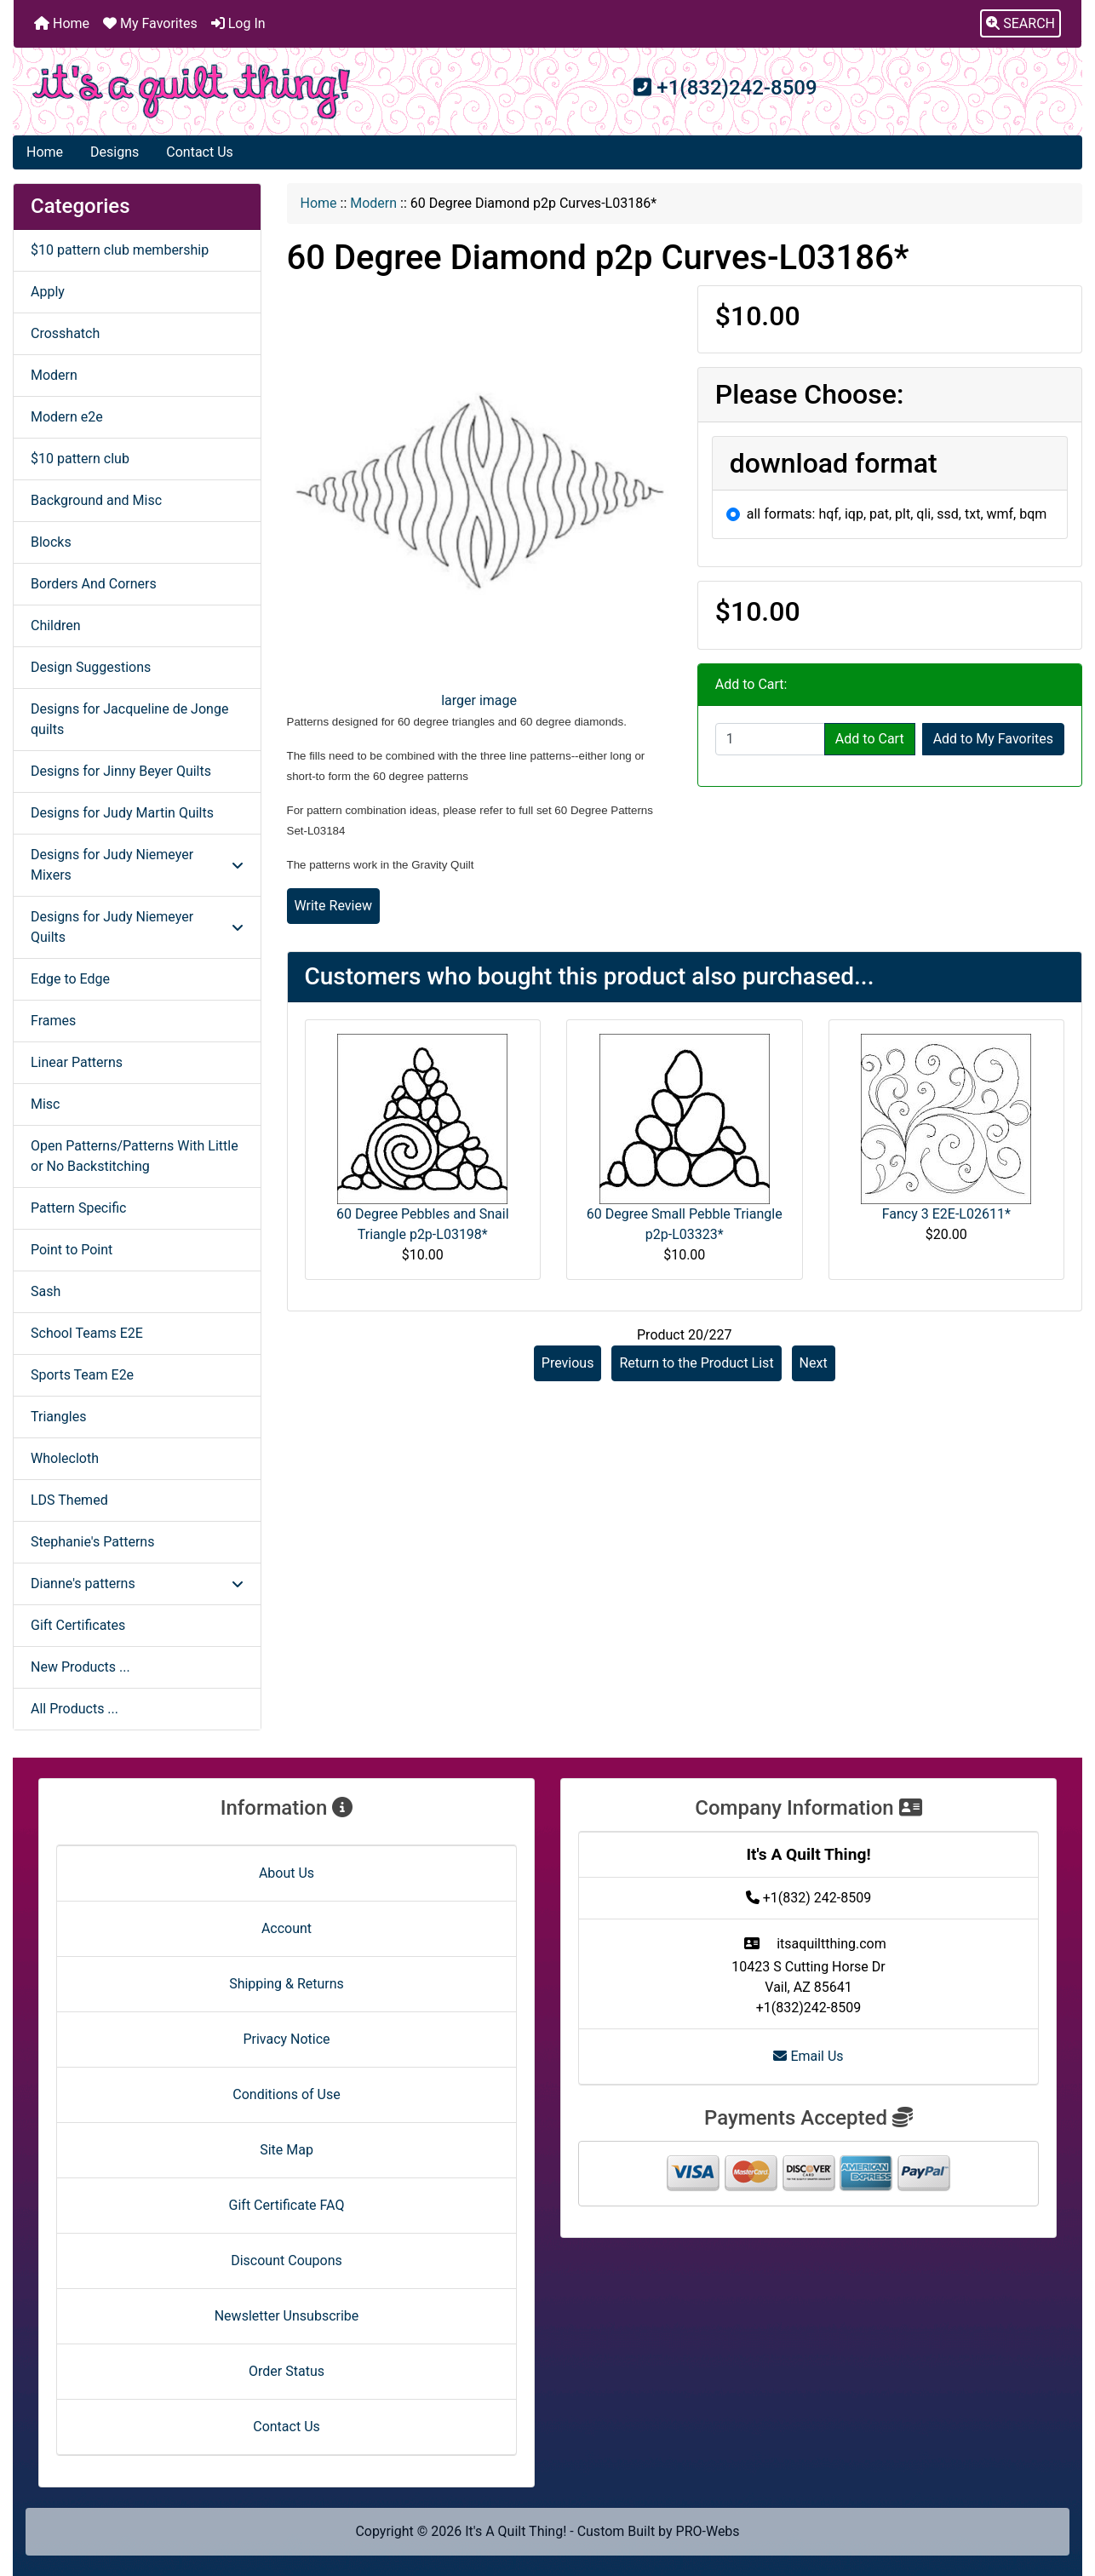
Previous (568, 1363)
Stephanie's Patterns (92, 1542)
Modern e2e (67, 417)
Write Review (333, 906)
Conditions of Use (286, 2094)
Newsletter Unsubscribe (287, 2316)
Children (56, 625)
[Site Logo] (191, 91)
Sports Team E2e (82, 1375)
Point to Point (71, 1250)
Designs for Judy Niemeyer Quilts (137, 927)
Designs (114, 152)
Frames (53, 1021)
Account (286, 1928)
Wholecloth (65, 1458)
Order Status (286, 2371)
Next (814, 1363)
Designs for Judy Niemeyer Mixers (137, 864)
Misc (45, 1104)
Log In (238, 23)
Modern (373, 203)
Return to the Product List (696, 1363)
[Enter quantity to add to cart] (770, 739)
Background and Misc (96, 500)
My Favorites (150, 23)
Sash (45, 1291)
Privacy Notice (286, 2039)
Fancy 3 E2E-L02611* (946, 1214)
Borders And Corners (94, 584)
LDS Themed (69, 1500)
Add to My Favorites (993, 739)
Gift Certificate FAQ (287, 2205)
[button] (1020, 24)
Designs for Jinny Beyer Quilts (121, 771)
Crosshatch (65, 333)
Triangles (58, 1416)
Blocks (51, 542)
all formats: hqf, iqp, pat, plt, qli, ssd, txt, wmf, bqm (897, 514)
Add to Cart (869, 739)
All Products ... (74, 1709)
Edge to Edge (70, 979)
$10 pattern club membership (120, 250)
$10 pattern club (80, 458)
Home (61, 23)
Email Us (808, 2056)
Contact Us (199, 152)
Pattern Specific (78, 1208)
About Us (286, 1873)
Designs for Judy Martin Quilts (122, 813)
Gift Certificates (78, 1625)
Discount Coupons (286, 2260)
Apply (48, 292)
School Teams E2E (87, 1333)
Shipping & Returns (286, 1984)
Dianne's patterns (137, 1583)
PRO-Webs (708, 2531)
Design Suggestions (91, 667)
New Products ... (80, 1667)
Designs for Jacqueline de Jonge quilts (129, 719)
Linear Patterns (77, 1062)
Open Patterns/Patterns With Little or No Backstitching (134, 1156)
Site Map (286, 2150)
